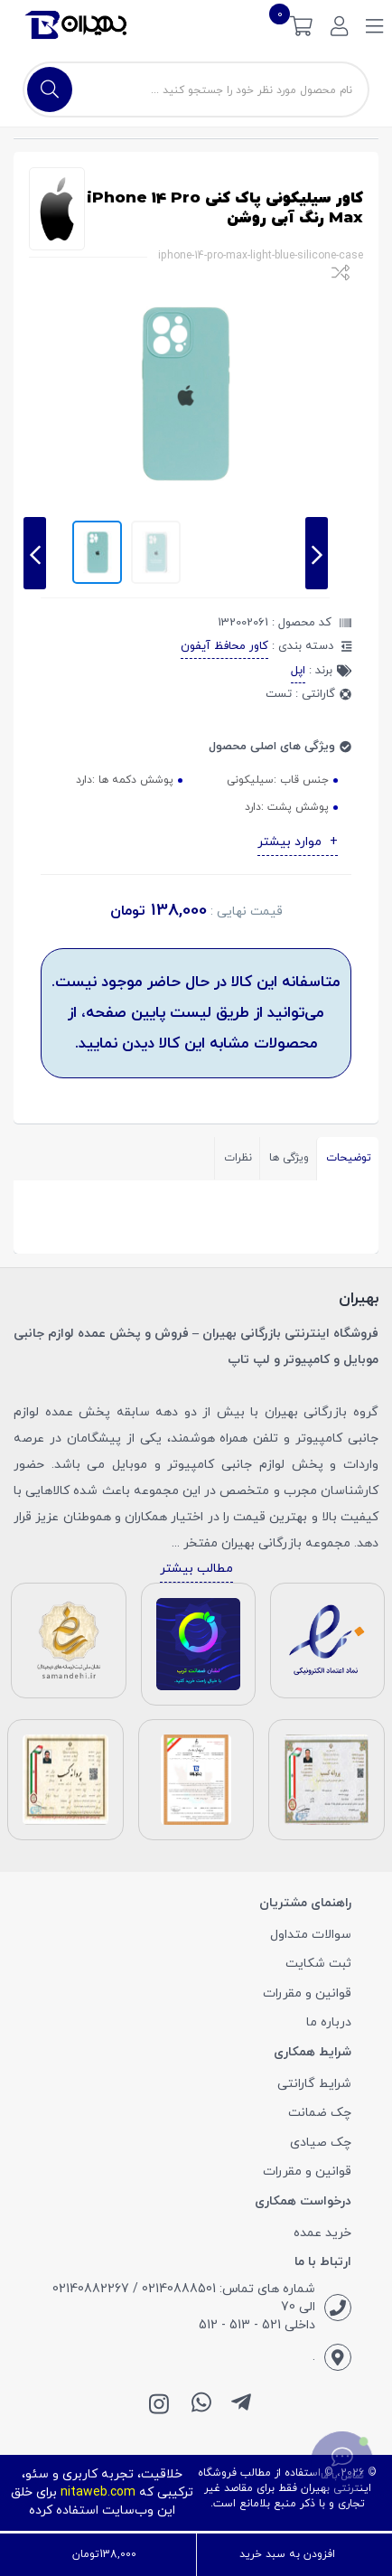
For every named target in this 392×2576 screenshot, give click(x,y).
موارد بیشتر (291, 842)
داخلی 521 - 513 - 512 (257, 2325)
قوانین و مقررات (307, 1993)
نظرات (238, 1158)
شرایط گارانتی (314, 2083)
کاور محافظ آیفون (224, 646)
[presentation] (34, 553)
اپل (298, 671)
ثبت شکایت (318, 1963)
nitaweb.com (98, 2492)
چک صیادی (320, 2142)
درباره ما (328, 2022)
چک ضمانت (319, 2112)
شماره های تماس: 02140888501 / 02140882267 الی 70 (183, 2298)
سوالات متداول (310, 1934)
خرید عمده (322, 2233)
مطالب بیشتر (196, 1568)
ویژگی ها (289, 1158)
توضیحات (348, 1158)
